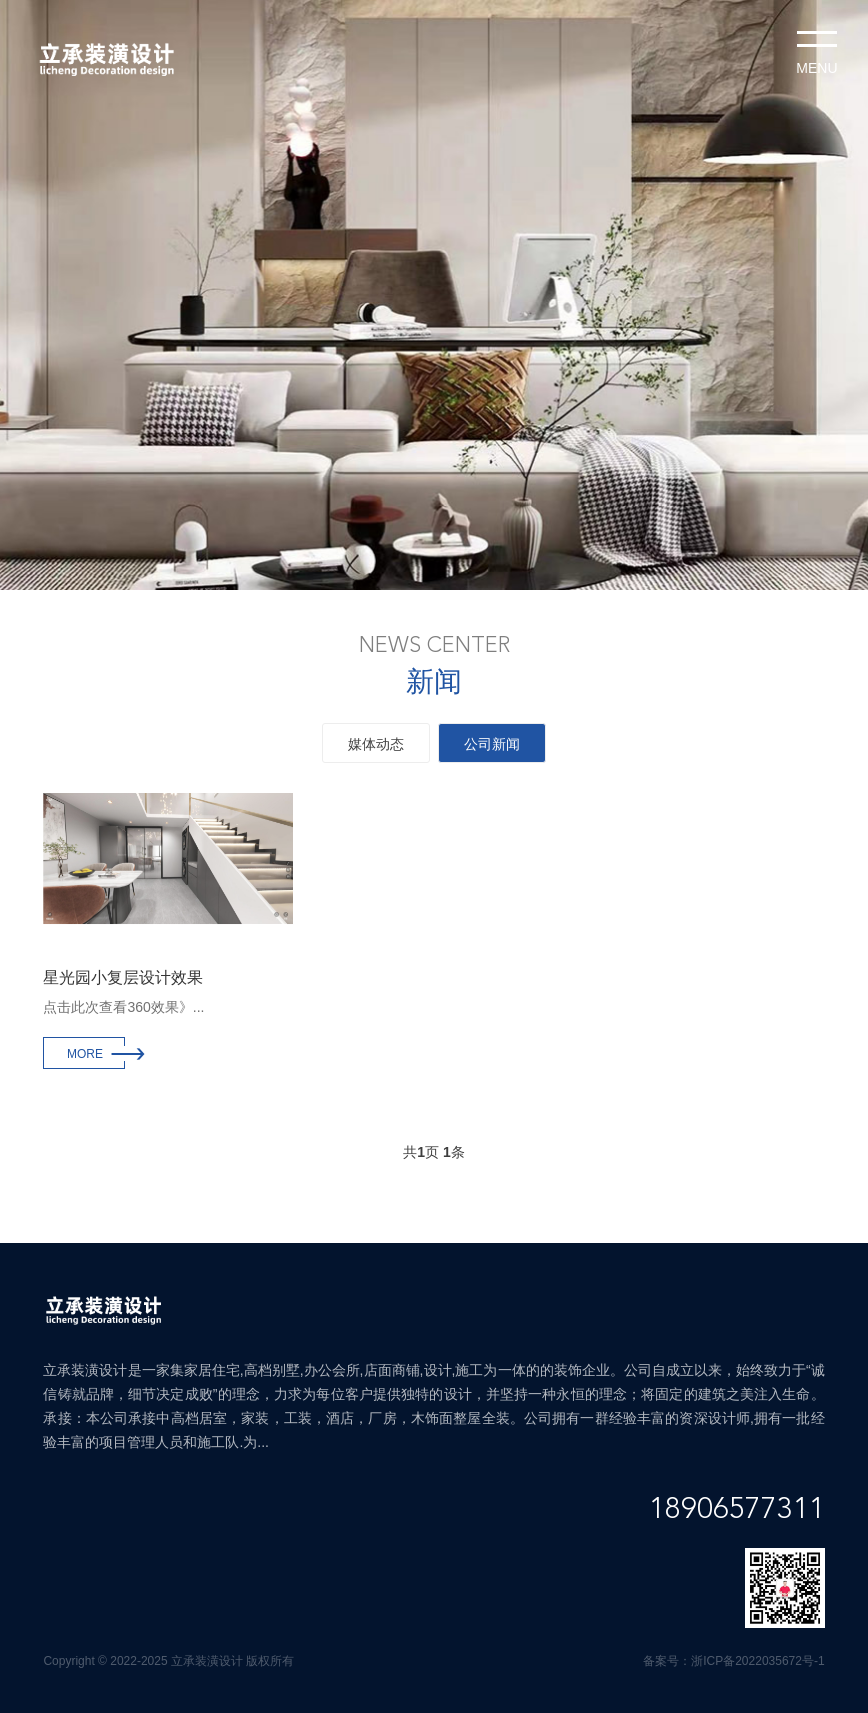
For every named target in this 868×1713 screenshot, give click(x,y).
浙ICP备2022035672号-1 (757, 1661)
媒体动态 (376, 744)
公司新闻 (492, 744)
